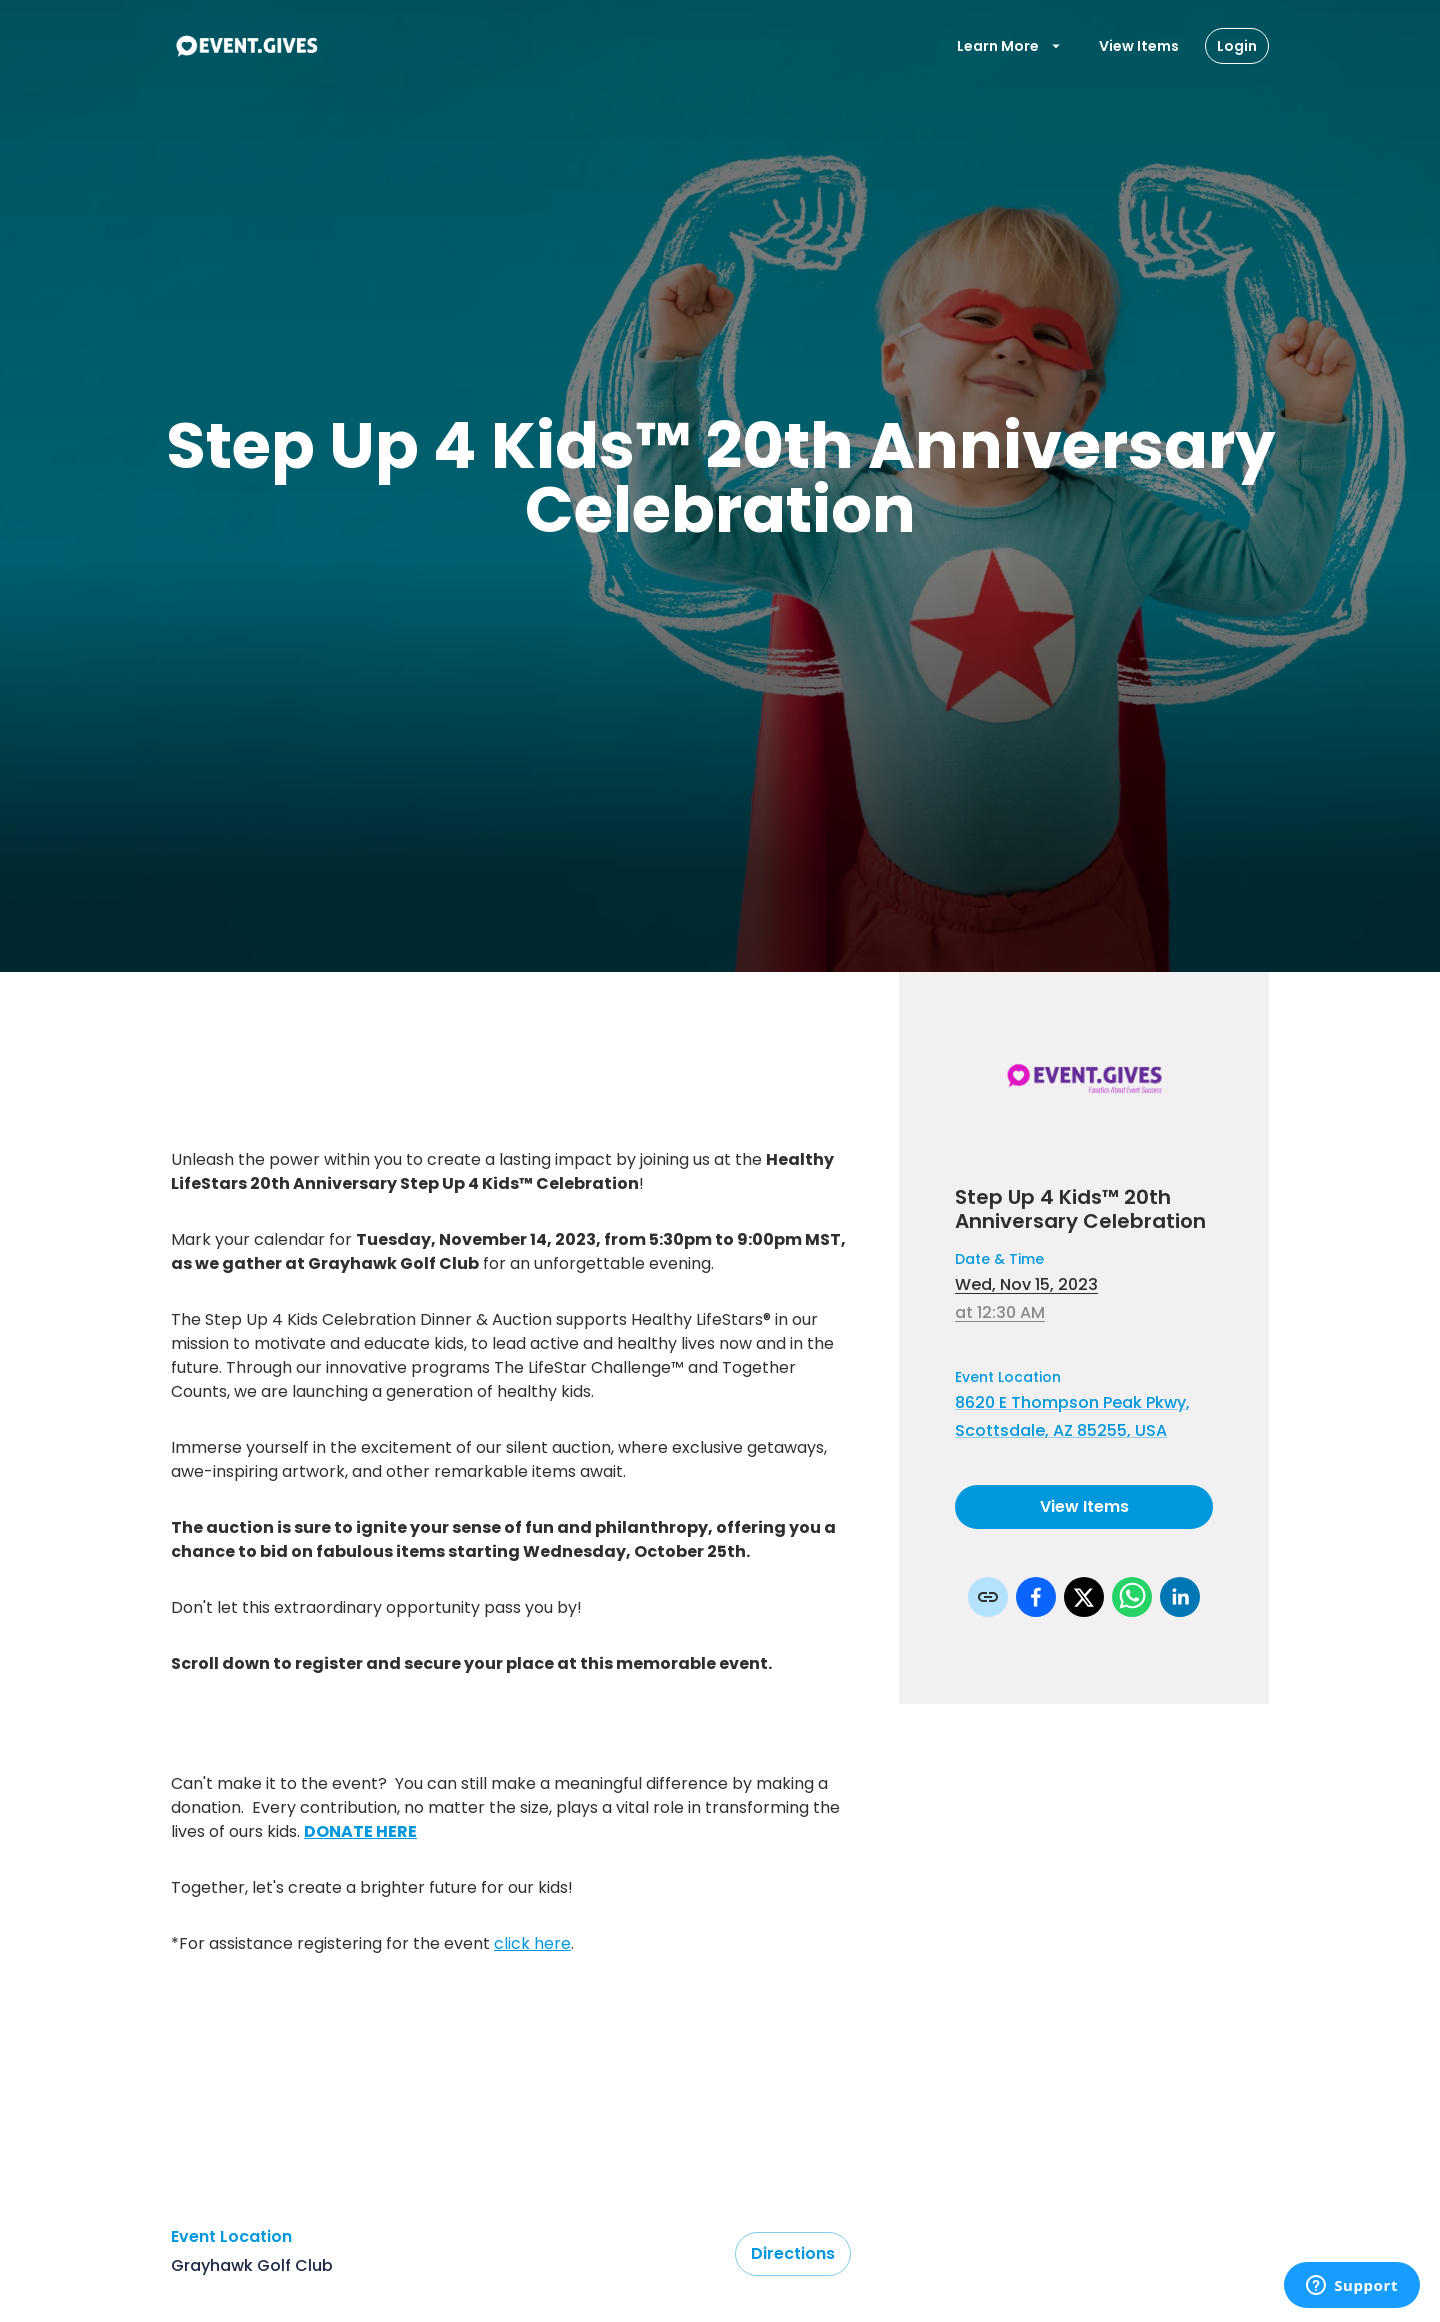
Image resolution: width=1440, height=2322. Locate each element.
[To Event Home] (246, 46)
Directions (793, 2254)
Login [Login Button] (1237, 46)
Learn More (1010, 46)
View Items (1139, 46)
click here (532, 1943)
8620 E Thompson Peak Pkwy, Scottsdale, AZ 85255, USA (1072, 1416)
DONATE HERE (360, 1831)
